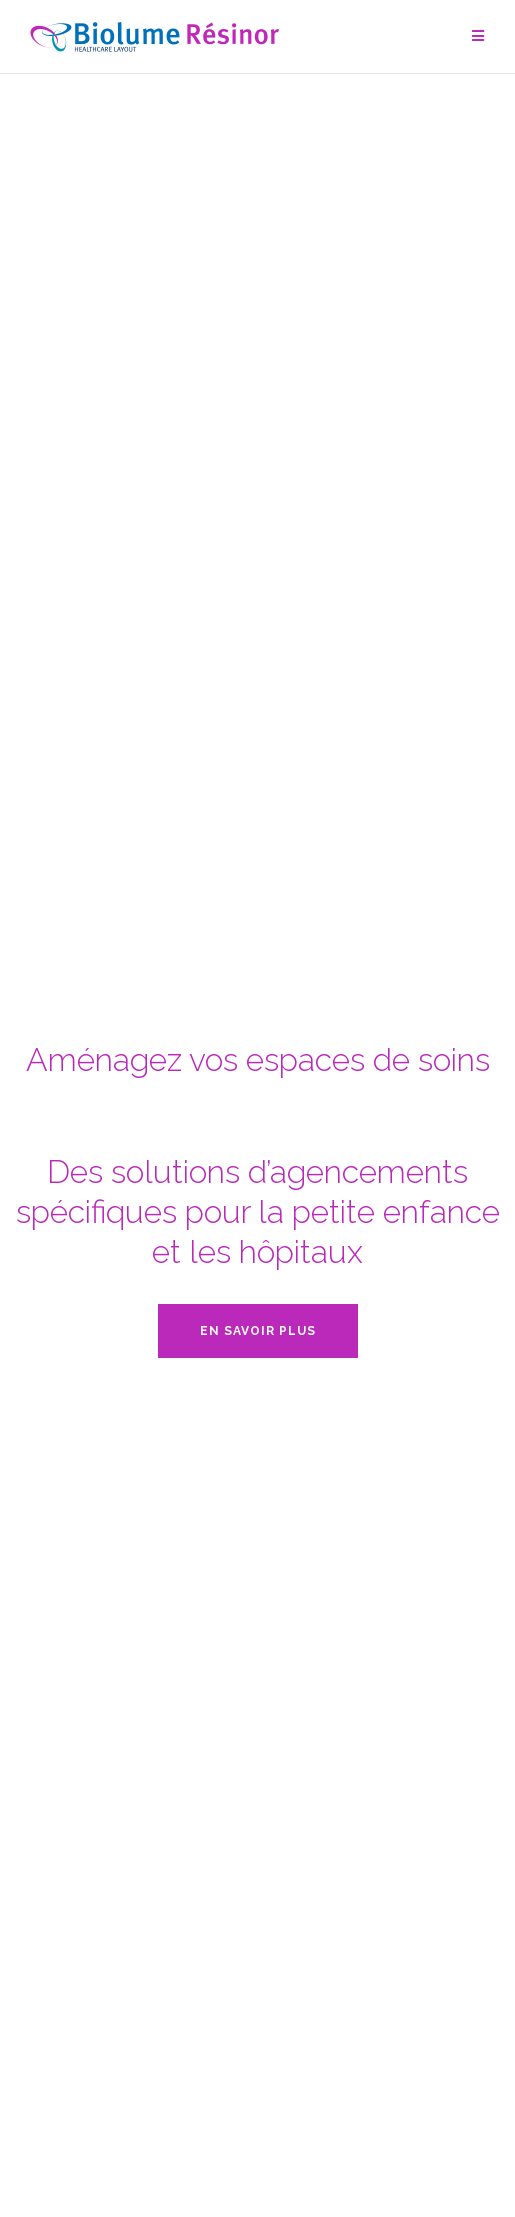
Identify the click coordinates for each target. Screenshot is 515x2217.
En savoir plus (258, 1331)
